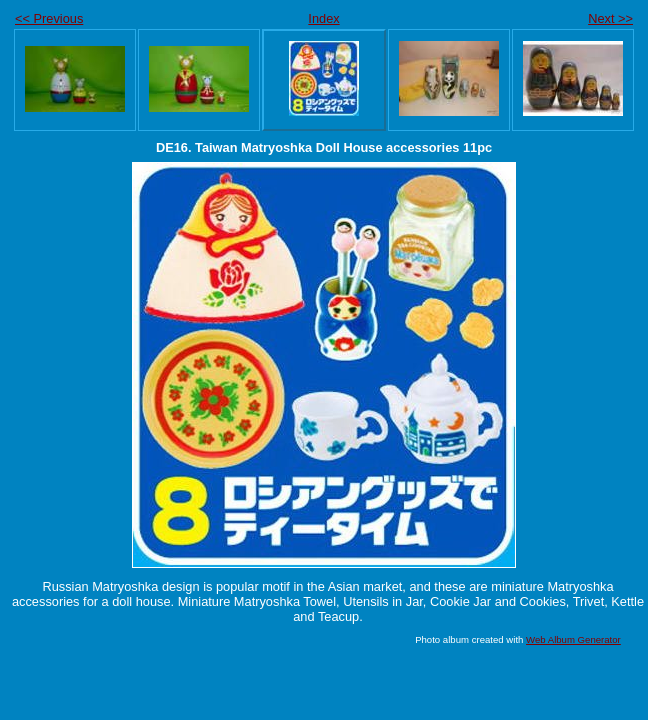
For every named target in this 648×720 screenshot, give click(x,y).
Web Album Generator (573, 639)
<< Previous (49, 18)
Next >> (610, 18)
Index (323, 18)
